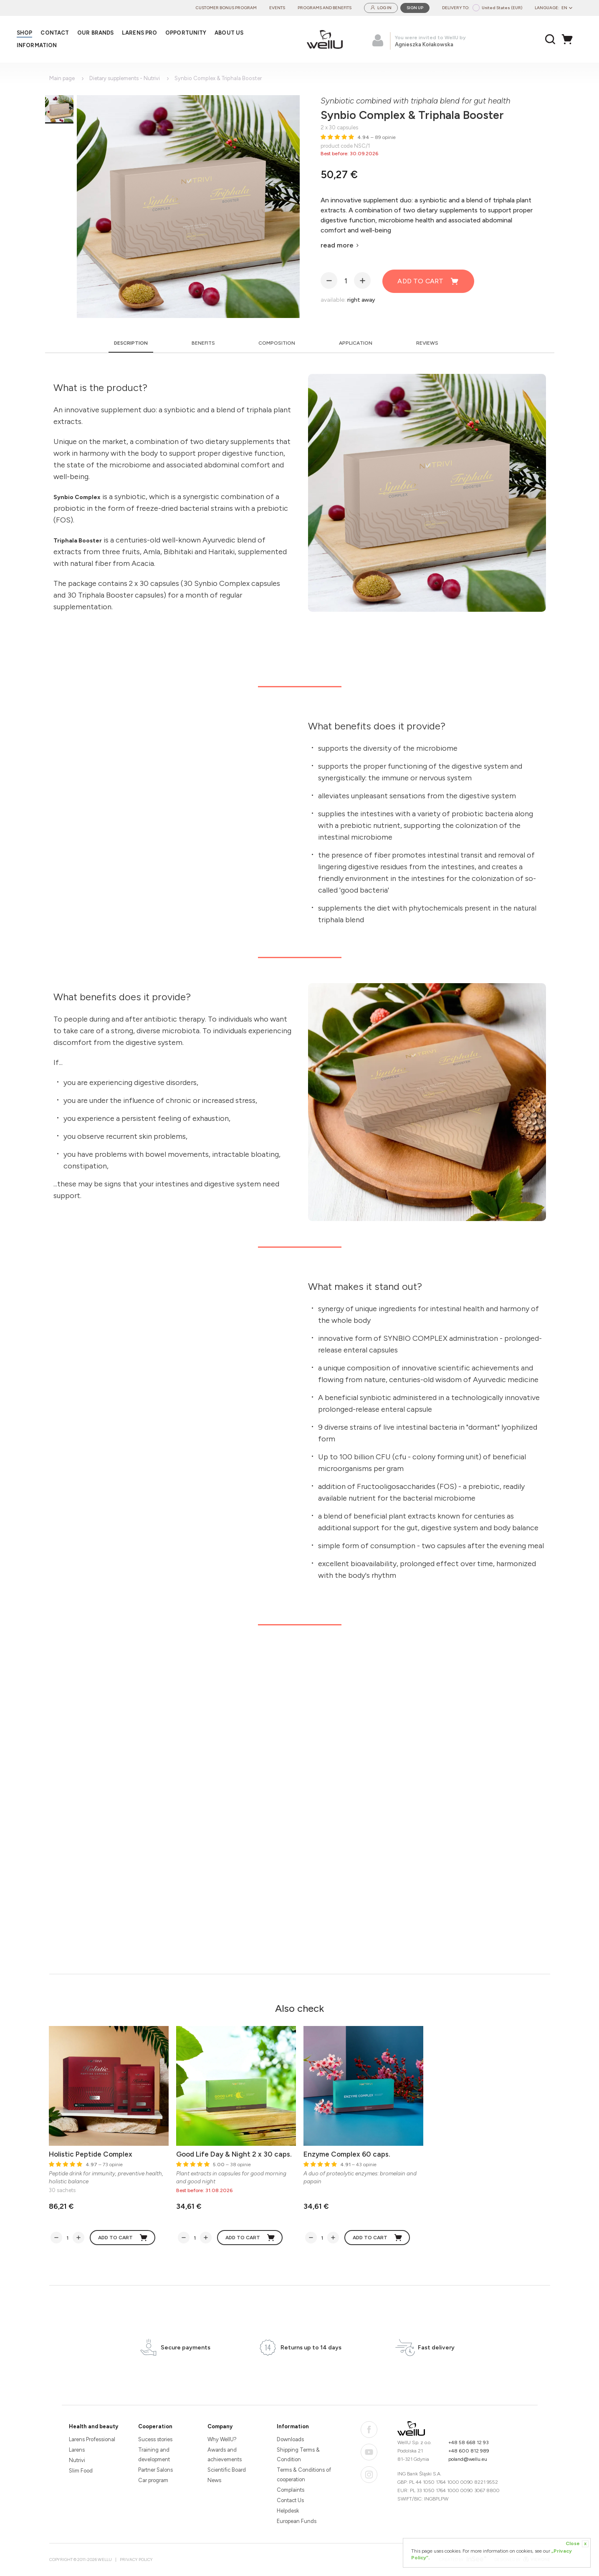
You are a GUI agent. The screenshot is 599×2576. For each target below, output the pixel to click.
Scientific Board (226, 2470)
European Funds (296, 2521)
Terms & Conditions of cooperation (304, 2475)
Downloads (290, 2439)
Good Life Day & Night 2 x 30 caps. (234, 2154)
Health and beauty (93, 2426)
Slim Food (81, 2471)
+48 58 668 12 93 (468, 2442)
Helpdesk (288, 2511)
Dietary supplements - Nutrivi (124, 78)
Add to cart (428, 281)
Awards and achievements (224, 2454)
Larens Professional (92, 2439)
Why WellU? (222, 2439)
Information (293, 2426)
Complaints (290, 2490)
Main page (62, 78)
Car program (153, 2480)
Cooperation (155, 2426)
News (214, 2480)
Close (577, 2544)
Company (220, 2426)
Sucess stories (155, 2439)
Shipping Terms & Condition (298, 2454)
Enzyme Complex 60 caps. (346, 2154)
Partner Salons (155, 2470)
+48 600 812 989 (468, 2451)
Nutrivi (77, 2460)
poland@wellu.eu (467, 2459)
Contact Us (290, 2500)
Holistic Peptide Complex (90, 2154)
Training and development (154, 2454)
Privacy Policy (136, 2559)
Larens (77, 2450)
